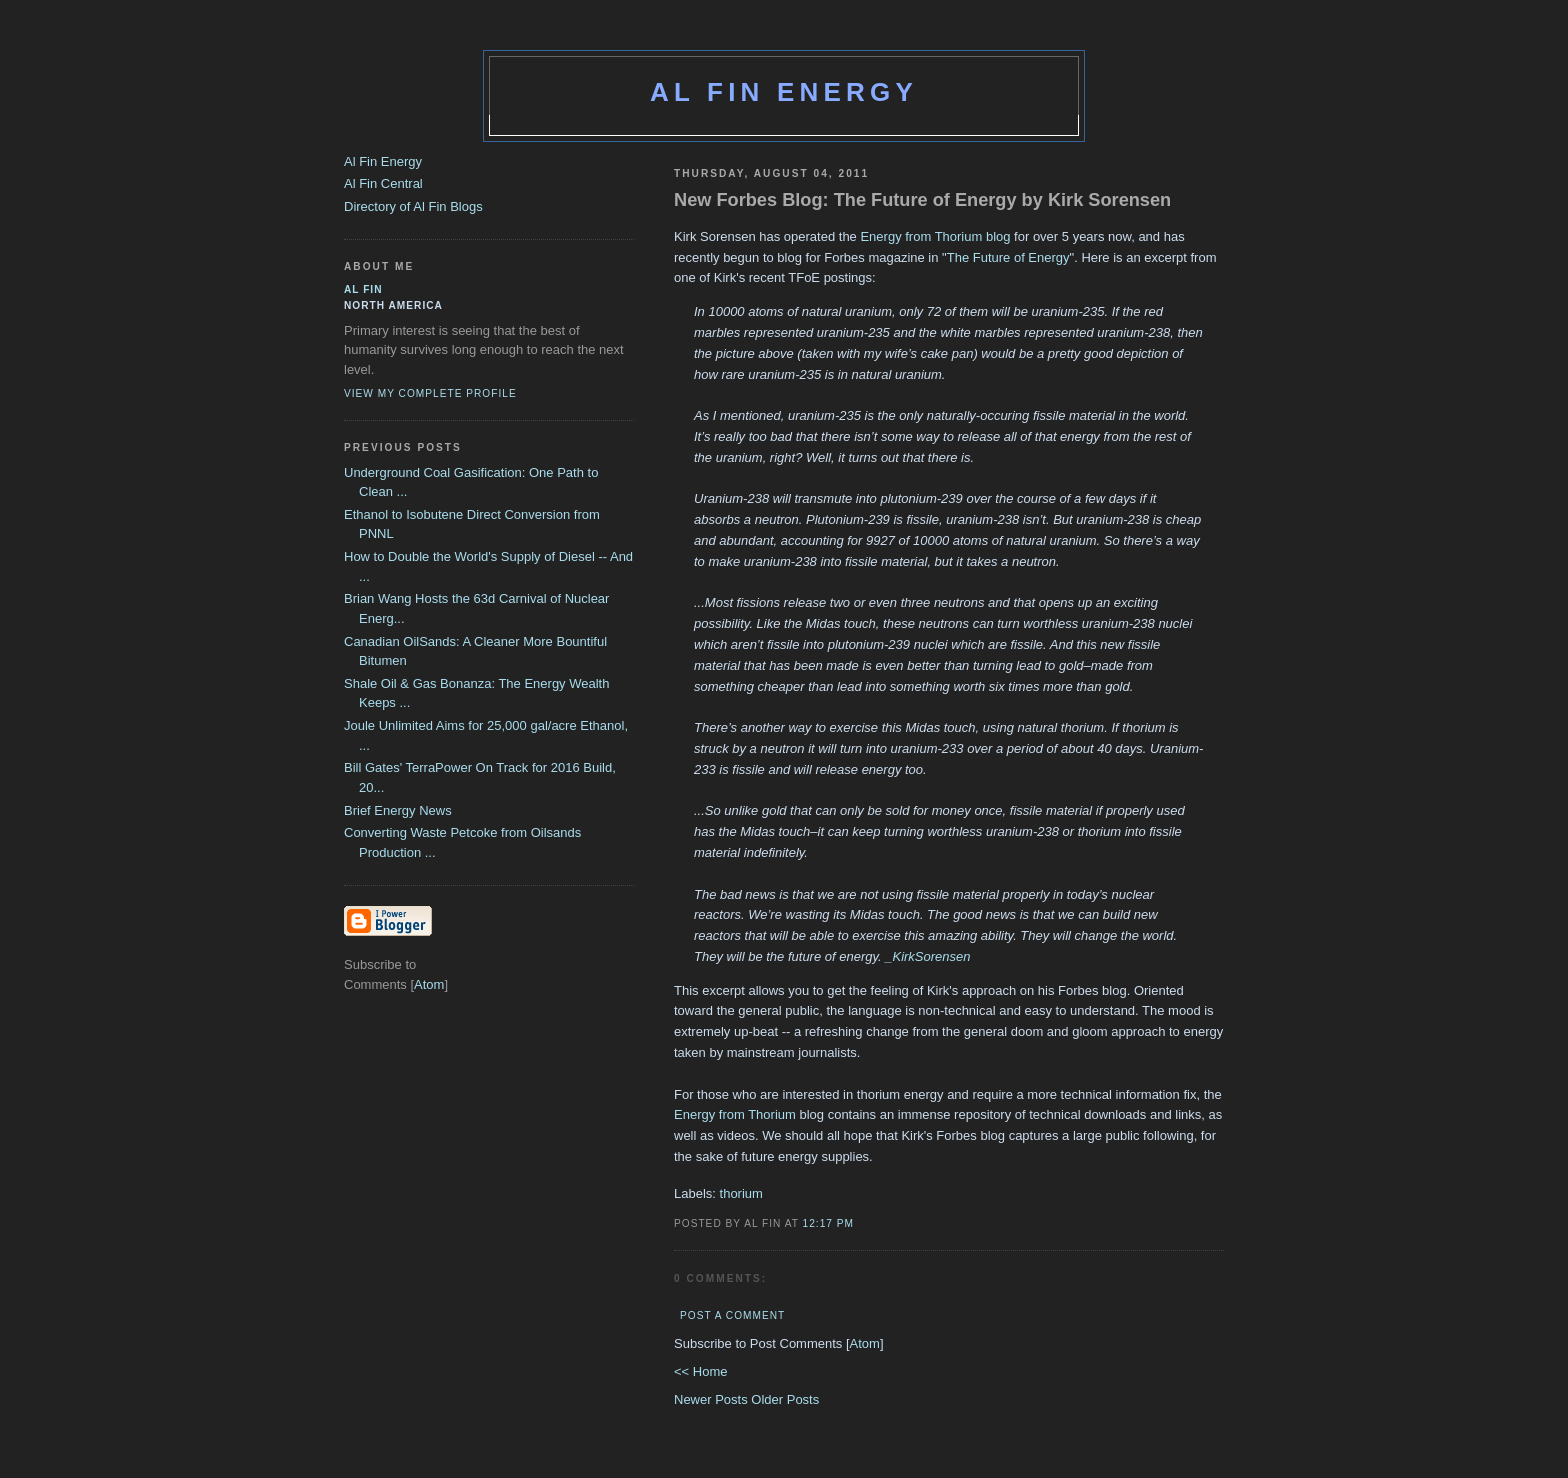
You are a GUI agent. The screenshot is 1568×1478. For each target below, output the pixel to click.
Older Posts (785, 1399)
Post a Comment (732, 1315)
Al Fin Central (383, 183)
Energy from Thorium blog (935, 236)
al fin (363, 289)
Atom (865, 1343)
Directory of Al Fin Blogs (413, 206)
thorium (741, 1193)
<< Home (700, 1371)
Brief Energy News (398, 810)
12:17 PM (828, 1223)
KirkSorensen (931, 956)
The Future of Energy (1008, 257)
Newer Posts (712, 1399)
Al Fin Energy (784, 92)
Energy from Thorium (735, 1114)
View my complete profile (430, 393)
